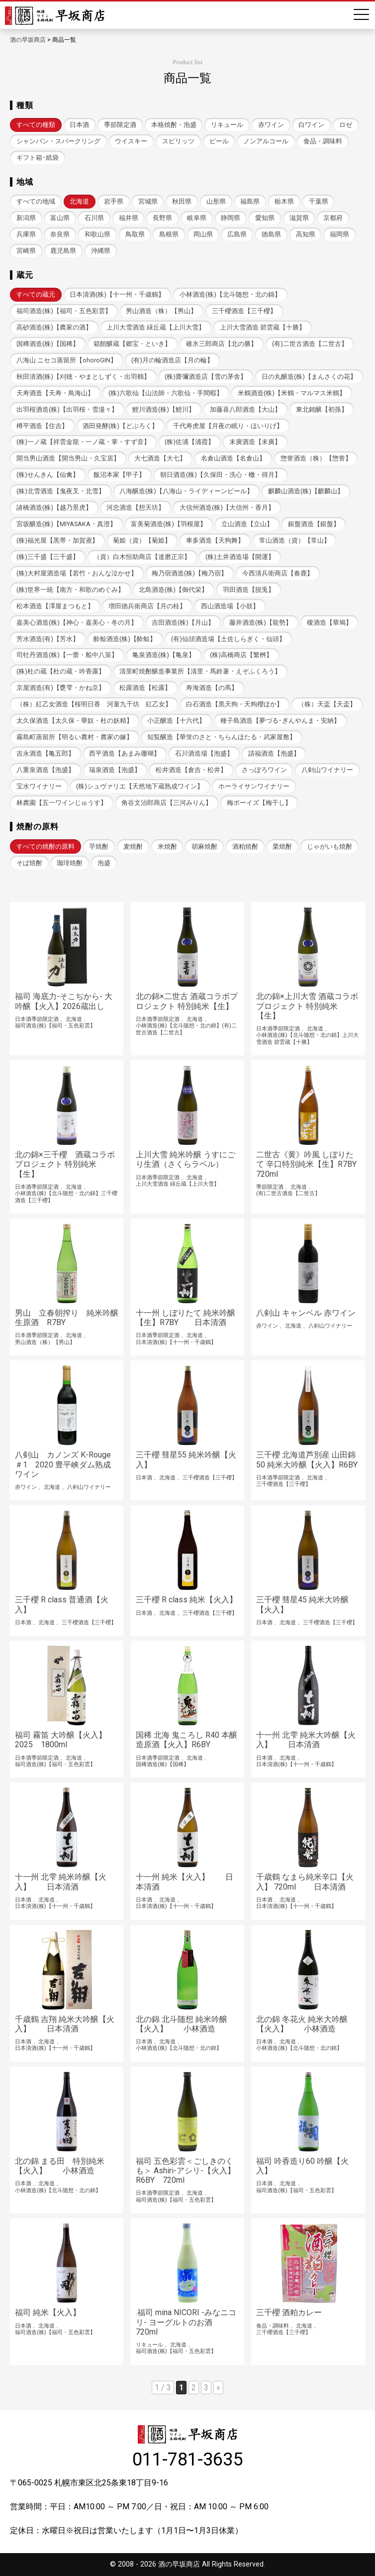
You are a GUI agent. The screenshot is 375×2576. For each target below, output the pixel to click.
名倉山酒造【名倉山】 (233, 458)
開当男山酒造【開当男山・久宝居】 (68, 458)
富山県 (60, 218)
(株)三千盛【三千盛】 (47, 556)
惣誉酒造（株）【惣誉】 (316, 458)
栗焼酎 (282, 846)
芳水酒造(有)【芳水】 (47, 639)
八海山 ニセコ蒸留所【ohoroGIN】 (66, 360)
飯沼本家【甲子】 (119, 474)
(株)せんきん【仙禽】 (47, 474)
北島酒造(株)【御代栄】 (173, 589)
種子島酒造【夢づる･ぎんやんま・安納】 (280, 720)
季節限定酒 (120, 124)
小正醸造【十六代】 (176, 720)
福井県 (128, 218)
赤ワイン (271, 124)
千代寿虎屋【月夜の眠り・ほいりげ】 (228, 426)
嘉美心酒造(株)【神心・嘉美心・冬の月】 (76, 622)
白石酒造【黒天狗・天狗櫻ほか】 (234, 704)
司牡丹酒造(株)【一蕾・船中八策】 (67, 655)
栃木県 (284, 201)
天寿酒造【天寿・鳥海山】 (55, 393)
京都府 (333, 218)
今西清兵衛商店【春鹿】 (277, 573)
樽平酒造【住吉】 (42, 426)
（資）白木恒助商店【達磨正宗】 (142, 556)
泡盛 (103, 863)
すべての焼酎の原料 (45, 846)
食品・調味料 (322, 141)
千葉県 (318, 201)
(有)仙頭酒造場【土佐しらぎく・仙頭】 (228, 639)
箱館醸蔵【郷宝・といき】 (132, 343)
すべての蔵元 (35, 294)
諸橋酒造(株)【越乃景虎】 (54, 507)
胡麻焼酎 (204, 846)
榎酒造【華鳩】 (329, 622)
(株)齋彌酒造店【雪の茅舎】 (206, 376)
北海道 (79, 201)
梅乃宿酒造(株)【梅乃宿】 (189, 573)
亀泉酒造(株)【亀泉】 (163, 655)
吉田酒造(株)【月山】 (183, 622)
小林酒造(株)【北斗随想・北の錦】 (230, 294)
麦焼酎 (133, 846)
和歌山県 (97, 234)
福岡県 (339, 234)
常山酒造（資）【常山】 (294, 540)
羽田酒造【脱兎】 (249, 589)
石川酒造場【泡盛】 (204, 753)
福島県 (250, 201)
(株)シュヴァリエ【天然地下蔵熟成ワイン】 (139, 786)
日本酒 (79, 124)
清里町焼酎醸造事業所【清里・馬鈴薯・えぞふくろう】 (200, 671)
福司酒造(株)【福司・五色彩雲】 (63, 311)
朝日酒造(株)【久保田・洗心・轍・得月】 (220, 474)
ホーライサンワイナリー (253, 786)
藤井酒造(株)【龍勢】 (260, 622)
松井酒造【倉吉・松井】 (191, 770)
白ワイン (311, 124)
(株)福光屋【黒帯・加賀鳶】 (57, 540)
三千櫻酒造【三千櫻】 (244, 311)
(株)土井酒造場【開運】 (240, 556)
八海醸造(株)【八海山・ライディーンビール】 (186, 491)
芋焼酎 (98, 846)
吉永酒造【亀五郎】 (45, 753)
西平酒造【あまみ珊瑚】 (124, 753)
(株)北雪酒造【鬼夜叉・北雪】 (60, 491)
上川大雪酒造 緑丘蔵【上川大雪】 (155, 327)
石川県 (94, 218)
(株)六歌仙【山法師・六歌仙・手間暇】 (165, 393)
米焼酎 (167, 846)
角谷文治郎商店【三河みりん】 (166, 802)
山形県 (216, 201)
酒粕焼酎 (245, 846)
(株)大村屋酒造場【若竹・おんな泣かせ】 (76, 573)
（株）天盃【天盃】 (327, 704)
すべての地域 (35, 201)
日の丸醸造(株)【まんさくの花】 (309, 376)
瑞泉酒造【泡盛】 (115, 770)
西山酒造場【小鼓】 (230, 606)
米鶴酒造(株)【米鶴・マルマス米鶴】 (292, 393)
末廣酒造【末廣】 (255, 442)
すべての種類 (35, 124)
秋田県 (181, 201)
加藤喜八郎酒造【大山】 (245, 409)
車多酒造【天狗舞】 (215, 540)
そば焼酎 (29, 863)
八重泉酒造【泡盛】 (45, 770)
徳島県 (271, 234)
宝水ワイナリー (39, 786)
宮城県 (148, 201)
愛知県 (265, 218)
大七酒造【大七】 (160, 458)
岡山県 (203, 234)
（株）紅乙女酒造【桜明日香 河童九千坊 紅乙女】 (94, 704)
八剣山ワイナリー (327, 770)
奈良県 (60, 234)
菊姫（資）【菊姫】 (142, 540)
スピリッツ (178, 141)
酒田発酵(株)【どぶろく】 (120, 426)
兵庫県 (26, 234)
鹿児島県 (63, 250)
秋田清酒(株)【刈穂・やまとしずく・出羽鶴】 (83, 376)
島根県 (169, 234)
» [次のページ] (218, 2387)
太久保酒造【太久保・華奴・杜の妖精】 (74, 720)
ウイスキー (131, 141)
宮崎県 (26, 250)
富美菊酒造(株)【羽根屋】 (168, 524)
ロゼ (345, 124)
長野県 (162, 218)
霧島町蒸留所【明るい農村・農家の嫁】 (74, 737)
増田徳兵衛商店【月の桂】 (147, 606)
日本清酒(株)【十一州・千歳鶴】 (117, 294)
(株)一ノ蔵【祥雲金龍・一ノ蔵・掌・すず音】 (83, 442)
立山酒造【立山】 (247, 524)
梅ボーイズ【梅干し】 (259, 802)
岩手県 (113, 201)
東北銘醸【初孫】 (322, 409)
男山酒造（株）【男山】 (161, 311)
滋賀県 (299, 218)
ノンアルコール (265, 141)
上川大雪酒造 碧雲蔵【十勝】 (262, 327)
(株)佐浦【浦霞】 (189, 442)
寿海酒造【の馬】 (212, 687)
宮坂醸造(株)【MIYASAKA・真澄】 (66, 524)
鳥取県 (135, 234)
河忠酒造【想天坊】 (135, 507)
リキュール (227, 124)
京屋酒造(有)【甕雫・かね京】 (60, 687)
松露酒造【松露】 (145, 687)
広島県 (237, 234)
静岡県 (230, 218)
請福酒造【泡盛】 (274, 753)
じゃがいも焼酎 (329, 846)
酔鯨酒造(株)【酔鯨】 (125, 639)
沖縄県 (100, 250)
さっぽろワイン (264, 770)
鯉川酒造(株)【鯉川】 (163, 409)
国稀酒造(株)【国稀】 (47, 343)
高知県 (305, 234)
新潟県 (26, 218)
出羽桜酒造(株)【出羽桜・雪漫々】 (67, 409)
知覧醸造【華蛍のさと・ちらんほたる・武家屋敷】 (221, 737)
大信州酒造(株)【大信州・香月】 (227, 507)
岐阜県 (196, 218)
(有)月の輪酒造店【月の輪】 (172, 360)
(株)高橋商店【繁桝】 (241, 655)
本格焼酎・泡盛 (173, 124)
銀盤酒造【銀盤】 (314, 524)
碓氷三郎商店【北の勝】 (221, 343)
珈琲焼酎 (70, 863)
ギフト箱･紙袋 (37, 157)
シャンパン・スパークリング (58, 141)
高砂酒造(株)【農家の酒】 (54, 327)
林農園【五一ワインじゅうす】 (61, 802)
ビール (219, 141)
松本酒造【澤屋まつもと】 (55, 606)
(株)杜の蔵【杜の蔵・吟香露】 (60, 671)
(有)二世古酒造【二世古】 (310, 343)
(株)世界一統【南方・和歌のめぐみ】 (70, 589)
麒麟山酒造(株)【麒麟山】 (306, 491)
